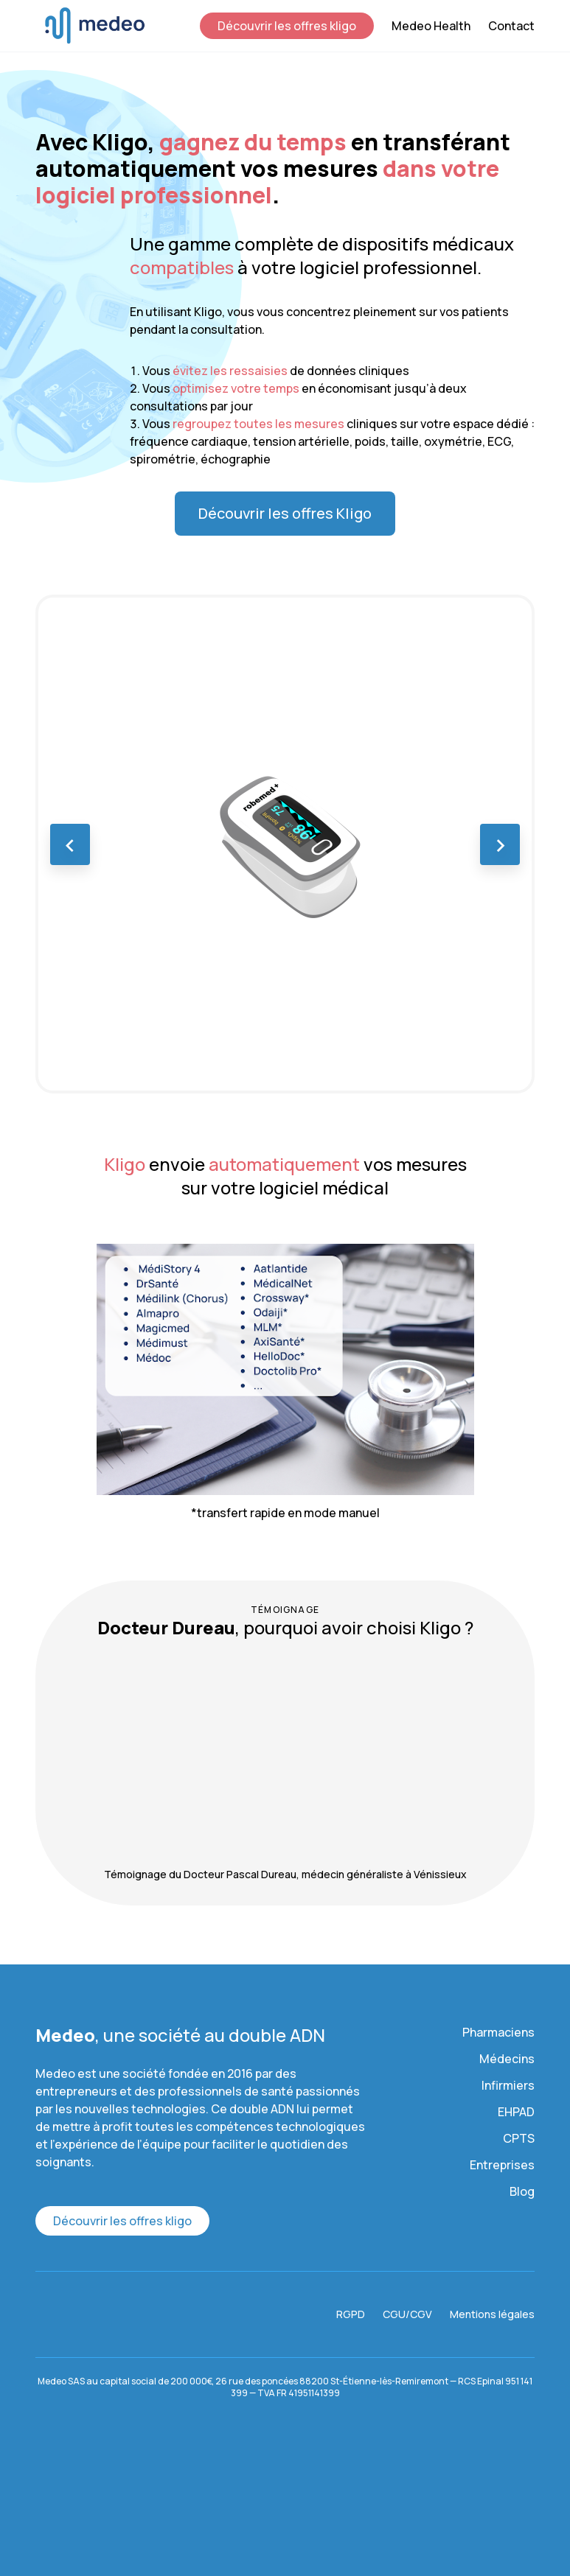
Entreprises (502, 2165)
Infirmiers (508, 2085)
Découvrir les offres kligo (287, 26)
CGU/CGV (407, 2314)
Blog (522, 2191)
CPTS (519, 2138)
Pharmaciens (498, 2032)
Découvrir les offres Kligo (285, 513)
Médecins (507, 2059)
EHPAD (516, 2112)
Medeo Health (431, 26)
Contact (511, 26)
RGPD (350, 2314)
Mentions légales (492, 2314)
